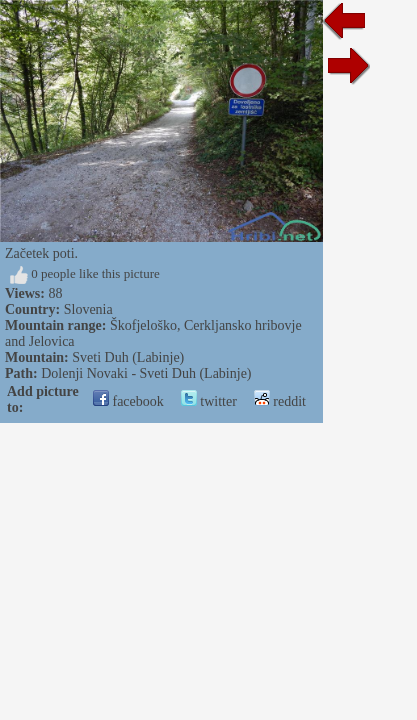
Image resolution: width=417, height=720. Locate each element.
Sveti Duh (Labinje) (128, 357)
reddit (280, 401)
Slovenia (88, 309)
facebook (128, 401)
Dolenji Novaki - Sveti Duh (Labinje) (146, 373)
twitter (209, 401)
